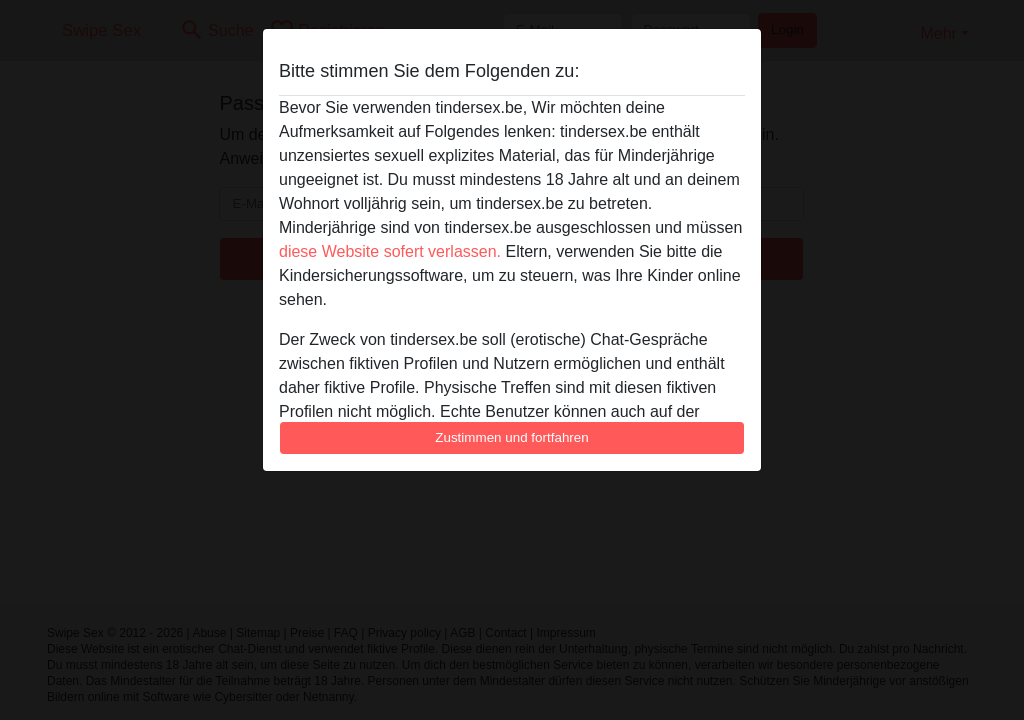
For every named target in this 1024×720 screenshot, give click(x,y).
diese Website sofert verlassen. (390, 251)
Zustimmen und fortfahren (512, 437)
